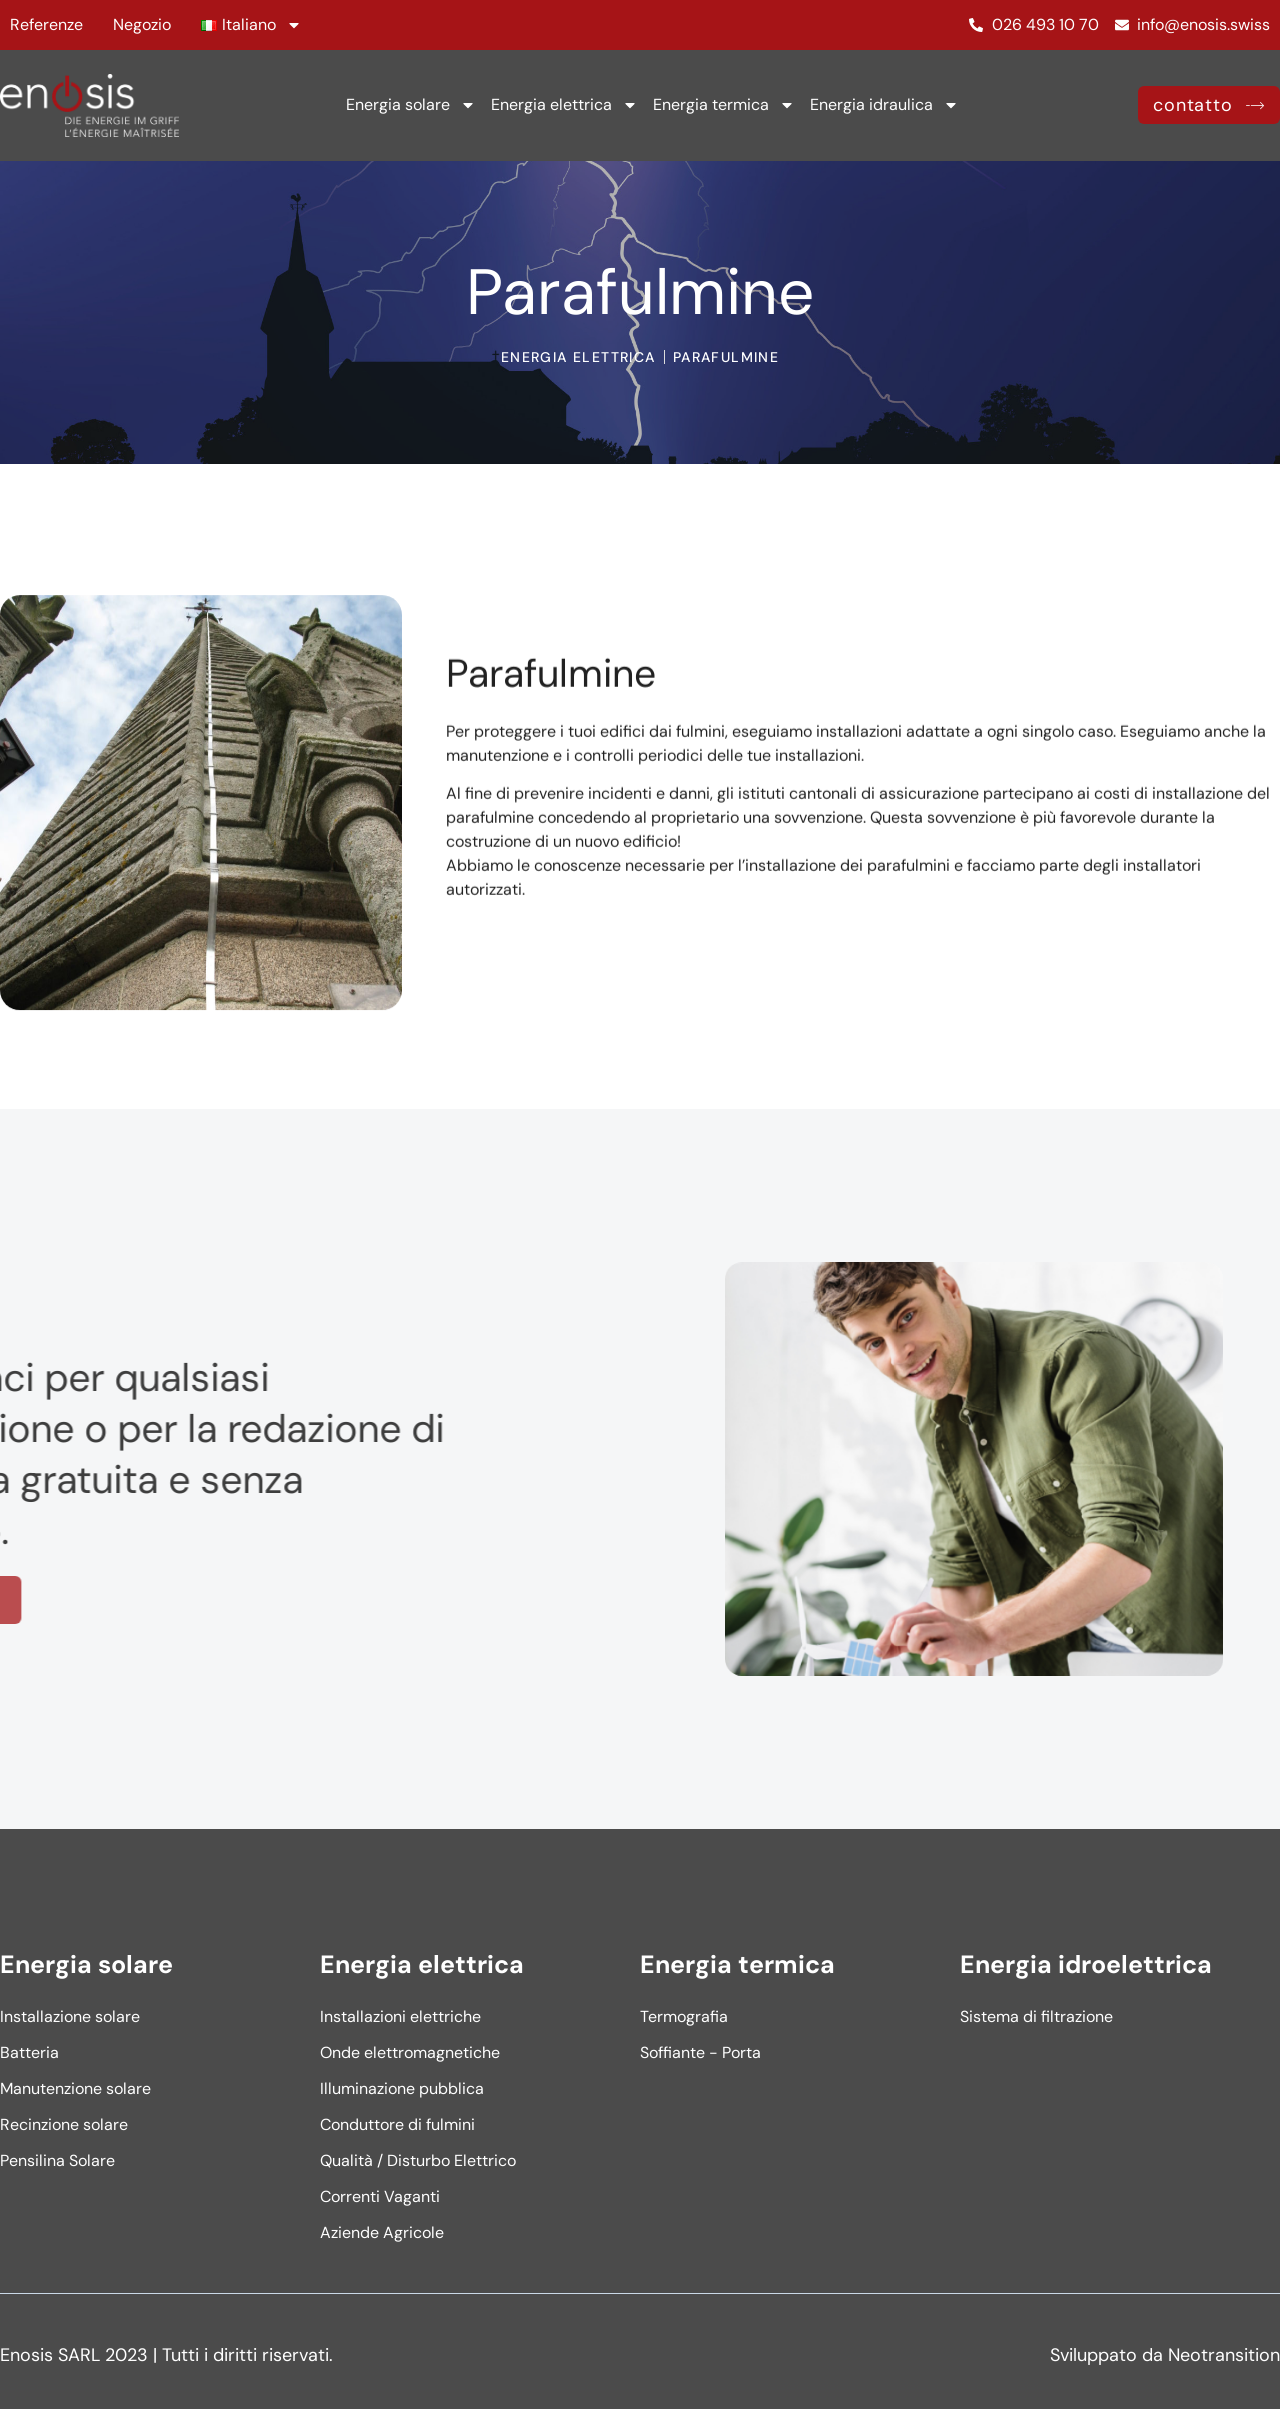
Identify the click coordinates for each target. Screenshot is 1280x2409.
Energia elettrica (564, 105)
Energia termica (724, 105)
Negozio (142, 24)
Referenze (46, 24)
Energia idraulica (884, 105)
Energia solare (411, 105)
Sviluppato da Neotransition (1165, 2355)
